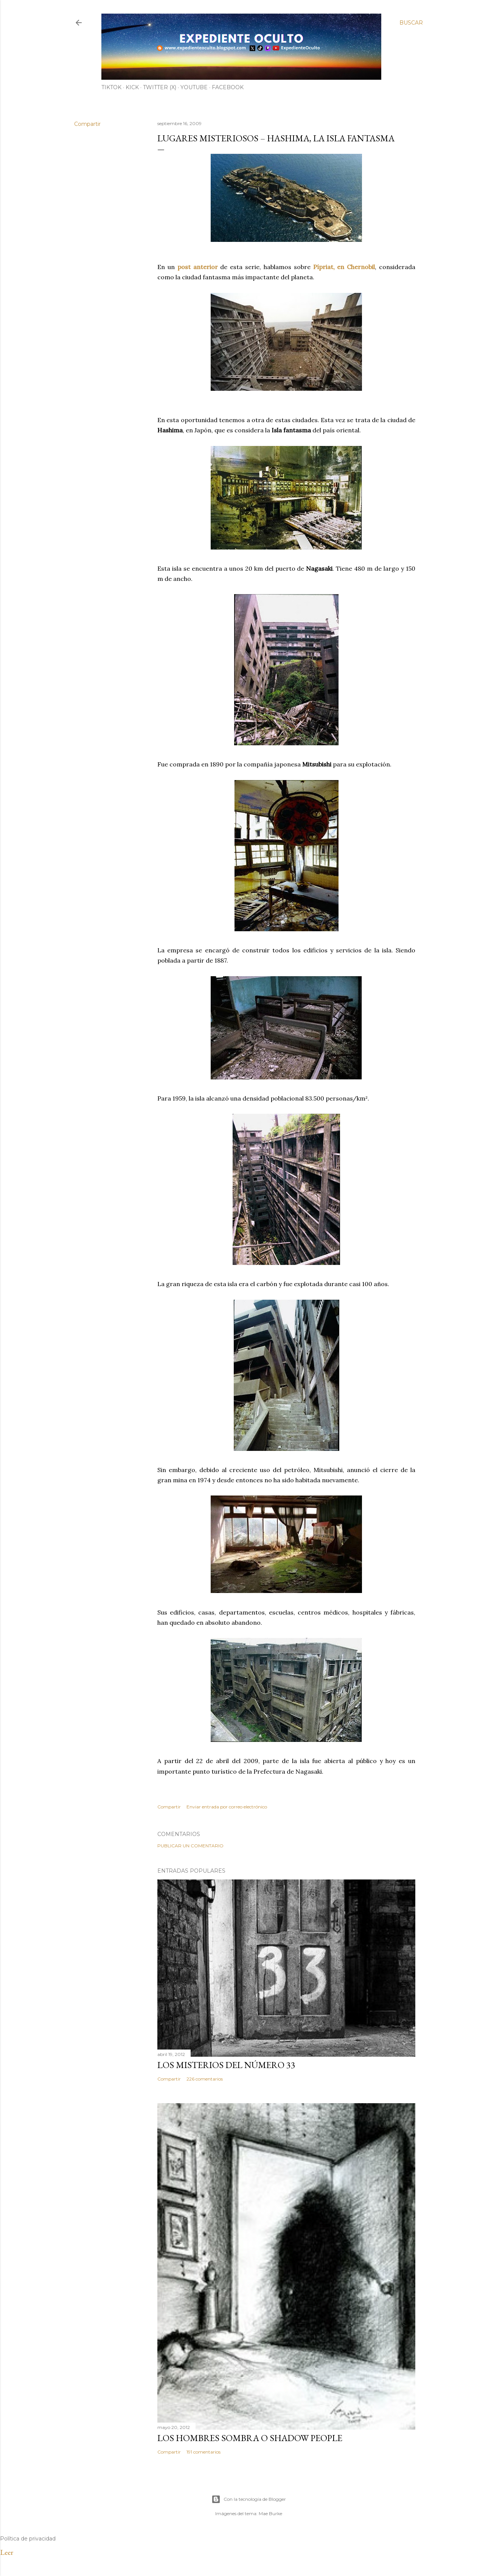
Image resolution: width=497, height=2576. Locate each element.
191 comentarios (203, 2452)
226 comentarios (204, 2079)
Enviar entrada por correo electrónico (226, 1807)
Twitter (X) (159, 87)
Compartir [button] (87, 124)
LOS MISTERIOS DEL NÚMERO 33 (226, 2065)
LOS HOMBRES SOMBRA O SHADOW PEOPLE (249, 2438)
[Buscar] (411, 23)
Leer (6, 2552)
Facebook (228, 87)
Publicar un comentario (190, 1845)
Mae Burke (270, 2513)
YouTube (194, 87)
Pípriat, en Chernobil (344, 267)
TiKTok (111, 87)
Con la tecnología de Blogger (248, 2499)
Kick (132, 87)
